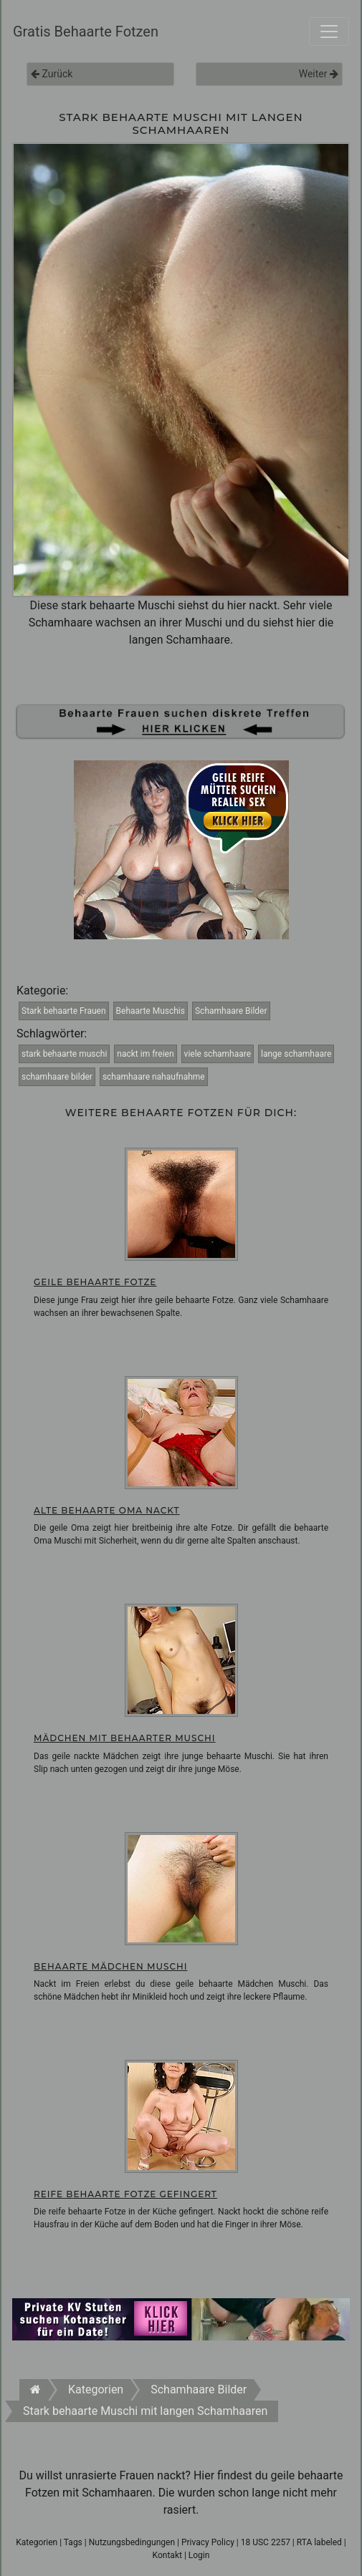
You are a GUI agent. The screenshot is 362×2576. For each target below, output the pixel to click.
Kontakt (167, 2555)
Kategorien (36, 2542)
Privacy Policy (207, 2542)
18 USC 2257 (265, 2542)
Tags (73, 2542)
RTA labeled (319, 2542)
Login (199, 2555)
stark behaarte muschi (64, 1054)
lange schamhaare (296, 1054)
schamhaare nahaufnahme (154, 1077)
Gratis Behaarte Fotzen (85, 31)
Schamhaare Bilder (231, 1011)
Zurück (51, 73)
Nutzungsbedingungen (132, 2542)
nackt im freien (145, 1054)
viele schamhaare (217, 1054)
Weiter (318, 73)
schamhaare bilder (57, 1077)
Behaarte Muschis (150, 1011)
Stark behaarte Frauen (64, 1011)
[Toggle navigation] (329, 31)
